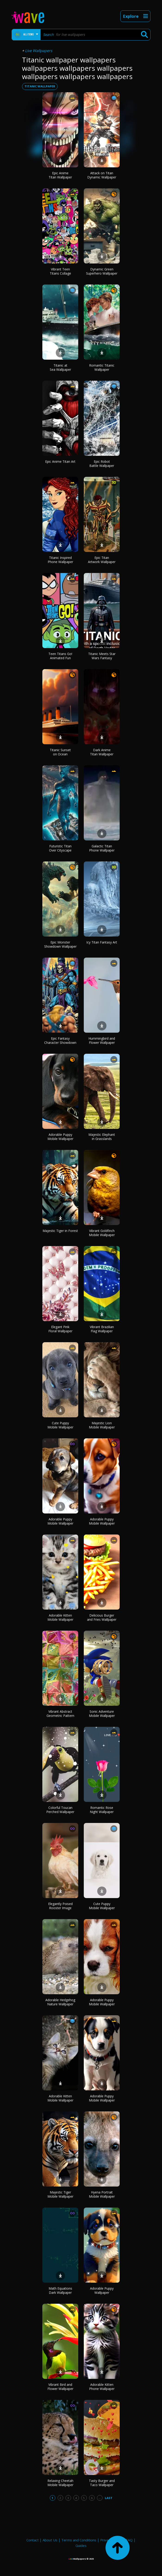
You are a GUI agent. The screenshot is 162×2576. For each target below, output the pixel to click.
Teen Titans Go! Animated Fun (60, 656)
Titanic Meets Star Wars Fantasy (101, 656)
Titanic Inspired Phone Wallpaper (60, 559)
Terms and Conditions (78, 2540)
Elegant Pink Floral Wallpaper (60, 1329)
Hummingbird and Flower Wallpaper (101, 1040)
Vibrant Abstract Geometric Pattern (60, 1713)
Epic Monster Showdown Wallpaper (60, 944)
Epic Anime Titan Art (60, 461)
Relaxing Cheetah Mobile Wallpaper (60, 2482)
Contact (32, 2540)
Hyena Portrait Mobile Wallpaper (102, 2194)
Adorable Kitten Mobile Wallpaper (60, 1617)
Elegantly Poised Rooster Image (60, 1906)
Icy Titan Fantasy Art (101, 942)
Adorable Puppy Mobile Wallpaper (60, 1136)
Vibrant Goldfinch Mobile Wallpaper (102, 1232)
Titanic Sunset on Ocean (60, 752)
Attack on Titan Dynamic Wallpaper (101, 175)
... (100, 2498)
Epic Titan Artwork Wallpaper (101, 559)
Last (108, 2498)
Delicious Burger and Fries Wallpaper (101, 1617)
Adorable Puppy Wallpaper (102, 2290)
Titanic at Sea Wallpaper (60, 367)
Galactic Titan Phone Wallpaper (102, 848)
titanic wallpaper (40, 86)
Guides (81, 2545)
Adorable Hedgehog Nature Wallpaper (60, 2002)
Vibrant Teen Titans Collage (60, 271)
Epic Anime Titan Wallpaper (60, 175)
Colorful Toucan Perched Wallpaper (60, 1809)
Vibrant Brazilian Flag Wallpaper (102, 1329)
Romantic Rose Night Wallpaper (102, 1809)
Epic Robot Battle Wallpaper (101, 463)
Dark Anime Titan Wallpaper (101, 752)
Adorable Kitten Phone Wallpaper (102, 2386)
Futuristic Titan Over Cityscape (60, 848)
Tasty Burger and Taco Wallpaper (102, 2482)
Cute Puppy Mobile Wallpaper (60, 1425)
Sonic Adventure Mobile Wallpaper (102, 1713)
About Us (50, 2540)
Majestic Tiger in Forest (60, 1230)
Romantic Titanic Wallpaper (101, 367)
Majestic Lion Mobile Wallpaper (102, 1425)
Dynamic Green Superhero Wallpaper (101, 271)
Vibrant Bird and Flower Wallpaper (60, 2386)
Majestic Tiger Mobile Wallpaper (60, 2194)
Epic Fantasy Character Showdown (60, 1040)
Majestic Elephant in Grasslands (101, 1136)
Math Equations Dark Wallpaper (60, 2290)
